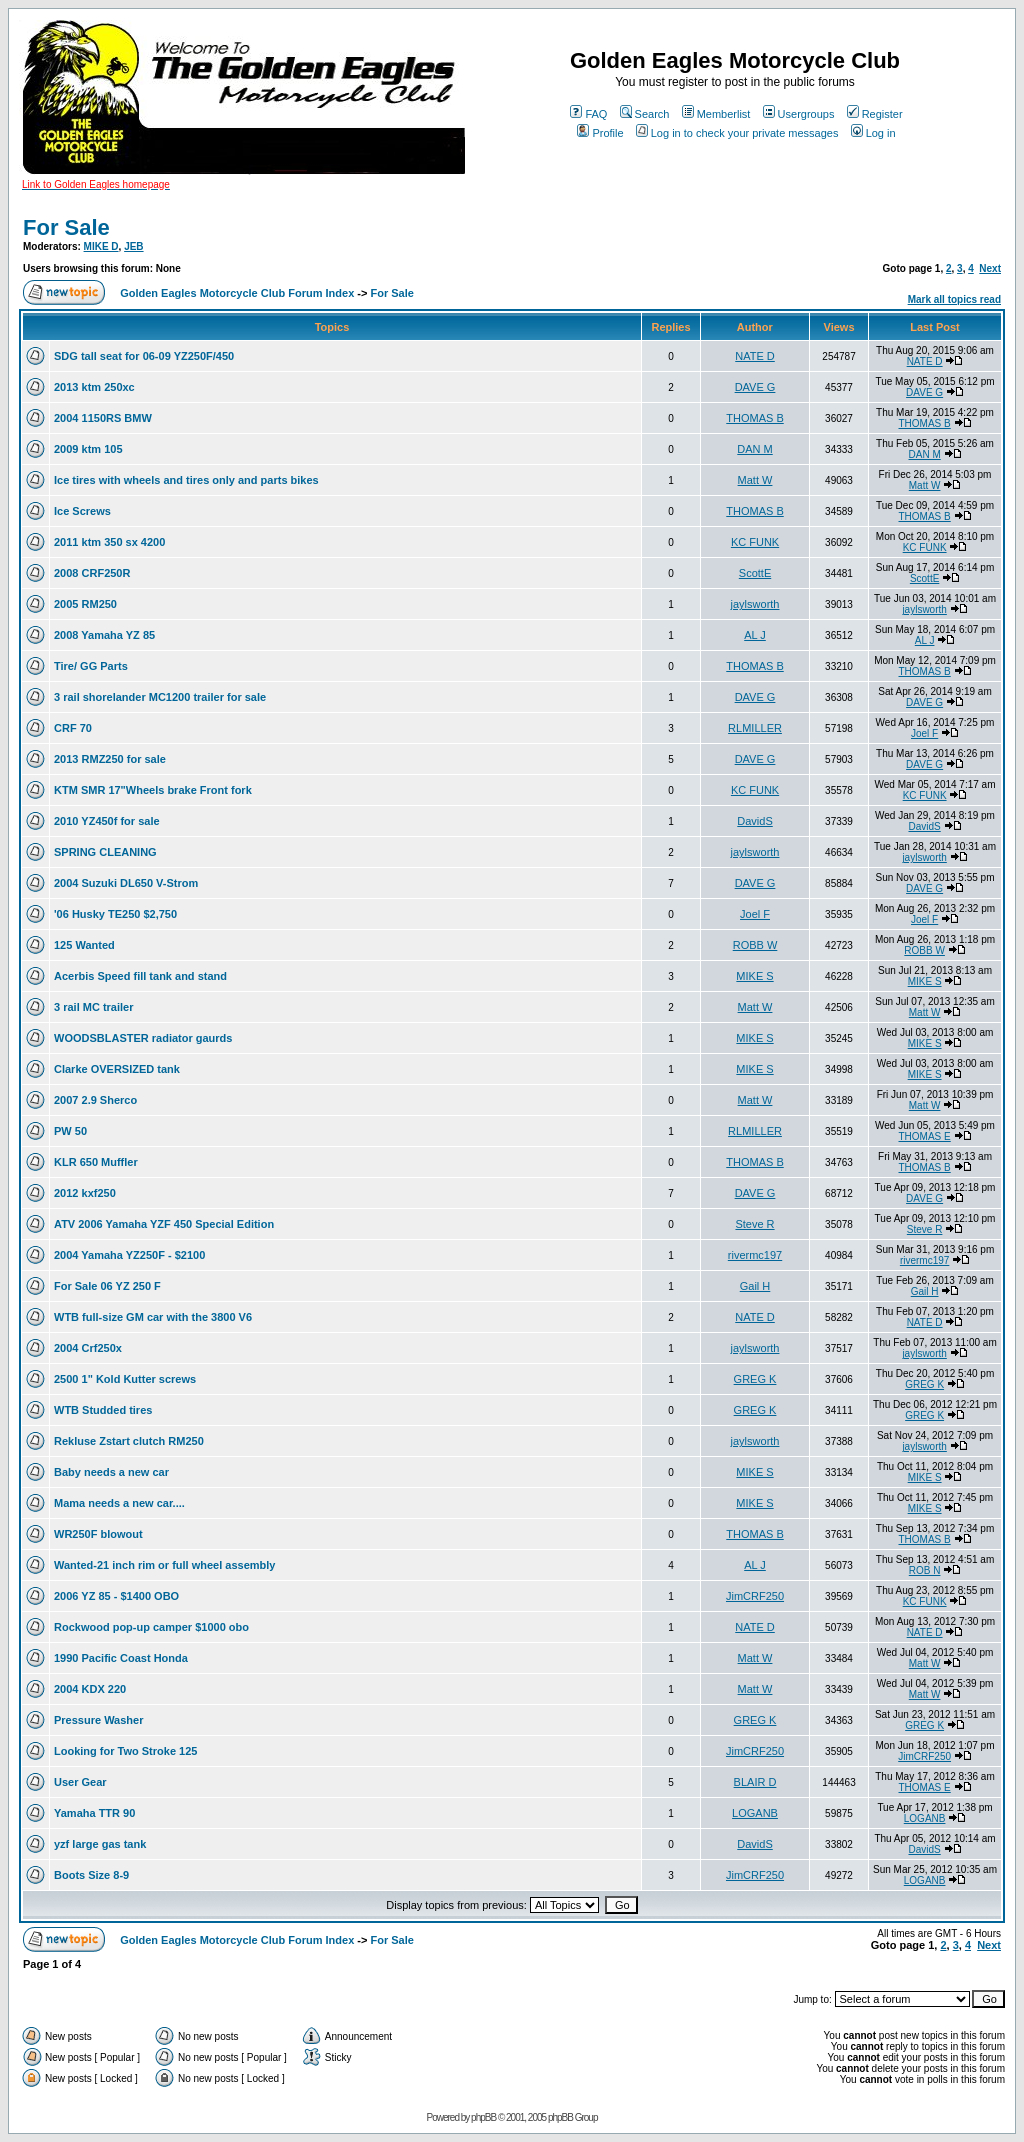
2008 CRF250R (92, 573)
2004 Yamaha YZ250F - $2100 (129, 1255)
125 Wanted (84, 945)
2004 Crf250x (88, 1348)
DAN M (754, 449)
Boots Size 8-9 (91, 1875)
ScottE (755, 573)
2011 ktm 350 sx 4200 (109, 542)
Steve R (754, 1224)
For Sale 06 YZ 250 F (107, 1286)
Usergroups (799, 114)
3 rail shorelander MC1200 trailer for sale (160, 697)
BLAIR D (755, 1782)
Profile (600, 133)
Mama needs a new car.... (119, 1503)
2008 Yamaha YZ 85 (104, 635)
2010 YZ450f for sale (107, 821)
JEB (133, 246)
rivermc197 (755, 1255)
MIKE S (754, 976)
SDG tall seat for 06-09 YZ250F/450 (144, 356)
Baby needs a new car (111, 1472)
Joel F (924, 733)
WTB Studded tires (103, 1410)
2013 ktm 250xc (94, 387)
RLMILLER (755, 728)
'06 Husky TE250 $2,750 (115, 914)
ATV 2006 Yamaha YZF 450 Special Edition (164, 1224)
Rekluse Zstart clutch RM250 (129, 1441)
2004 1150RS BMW (103, 418)
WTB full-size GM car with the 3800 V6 (153, 1317)
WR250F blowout (98, 1534)
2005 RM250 (85, 604)
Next (990, 268)
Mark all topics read (954, 299)
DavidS (754, 821)
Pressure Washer (98, 1720)
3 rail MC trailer (93, 1007)
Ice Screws (82, 511)
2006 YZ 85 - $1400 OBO (116, 1596)
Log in (873, 133)
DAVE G (755, 387)
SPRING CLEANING (105, 852)
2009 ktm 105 (88, 449)
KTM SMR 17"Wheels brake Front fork (153, 790)
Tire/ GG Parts (91, 666)
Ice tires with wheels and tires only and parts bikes (186, 480)
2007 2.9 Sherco (95, 1100)
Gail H (755, 1286)
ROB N (925, 1570)
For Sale (66, 227)
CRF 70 (73, 728)
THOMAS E (925, 1136)
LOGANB (755, 1813)
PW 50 (70, 1131)
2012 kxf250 (85, 1193)
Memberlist (716, 114)
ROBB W (755, 945)
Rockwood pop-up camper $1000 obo (151, 1627)
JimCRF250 (755, 1596)
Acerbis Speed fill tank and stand (140, 976)
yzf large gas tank (100, 1844)
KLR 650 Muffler (96, 1162)
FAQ (588, 114)
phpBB (483, 2117)
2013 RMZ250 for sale (110, 759)
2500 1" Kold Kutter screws (125, 1379)
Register (875, 114)
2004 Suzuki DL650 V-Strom (126, 883)
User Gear (80, 1782)
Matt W (755, 480)
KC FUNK (755, 542)
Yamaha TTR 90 (94, 1813)
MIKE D (101, 246)
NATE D (755, 356)
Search (645, 114)
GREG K (755, 1379)
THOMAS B (754, 418)
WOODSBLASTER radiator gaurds (143, 1038)
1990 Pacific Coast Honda (121, 1658)
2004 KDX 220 (90, 1689)
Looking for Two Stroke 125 (125, 1751)
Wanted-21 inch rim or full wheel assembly (164, 1565)
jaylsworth (755, 604)
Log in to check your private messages (737, 133)
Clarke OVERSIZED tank (117, 1069)
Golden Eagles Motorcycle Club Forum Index (237, 293)
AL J (755, 635)
